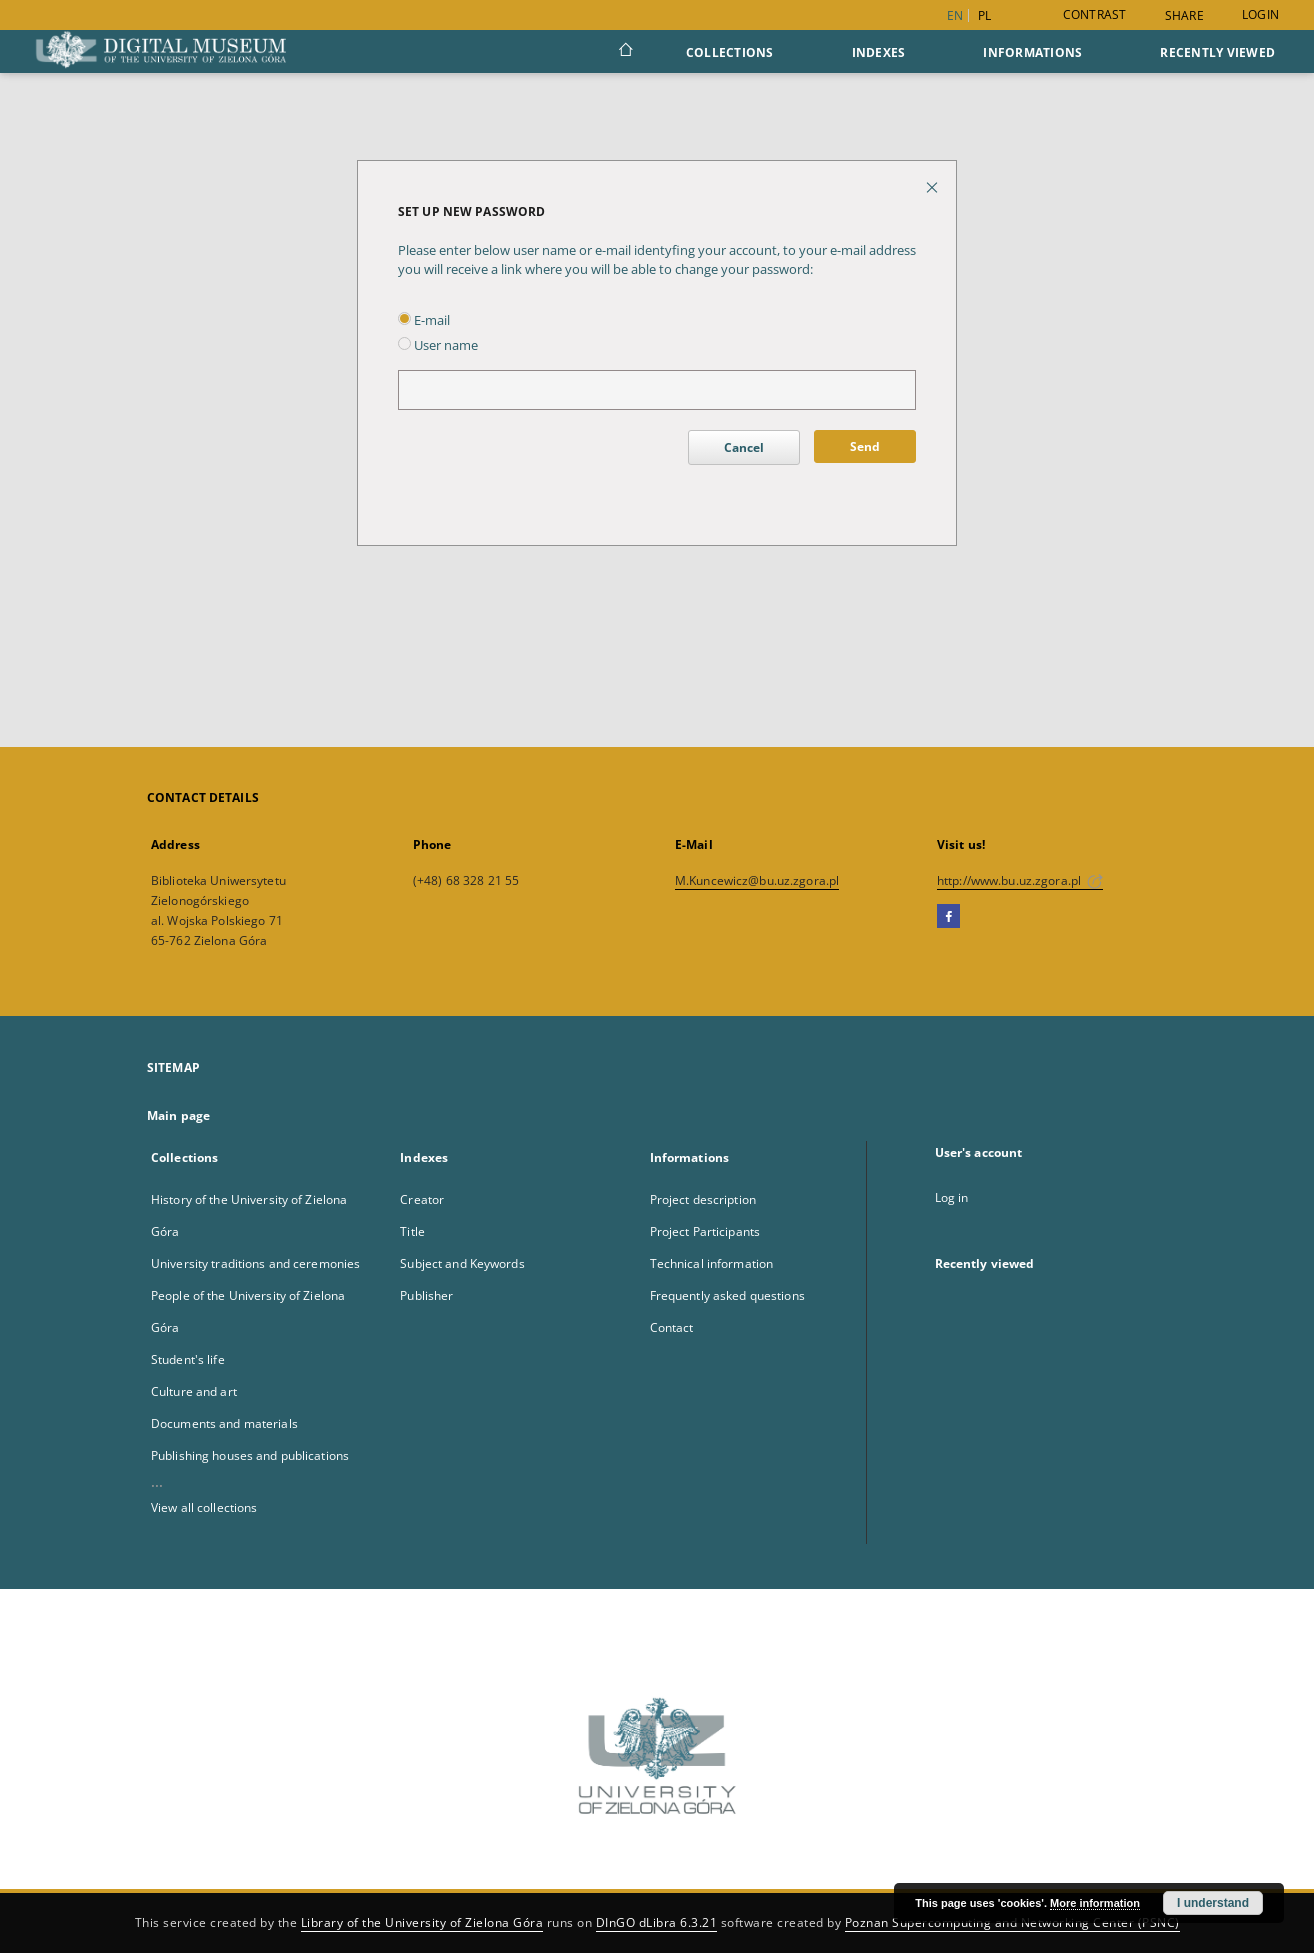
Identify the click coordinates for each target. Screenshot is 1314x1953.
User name (438, 345)
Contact (672, 1327)
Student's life (188, 1359)
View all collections (204, 1507)
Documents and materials (224, 1423)
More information (1095, 1903)
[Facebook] (948, 917)
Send (865, 446)
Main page (178, 1115)
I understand (1213, 1903)
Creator (422, 1199)
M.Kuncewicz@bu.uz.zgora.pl (757, 880)
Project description (703, 1199)
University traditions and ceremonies (255, 1263)
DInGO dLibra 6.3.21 (657, 1922)
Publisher (426, 1295)
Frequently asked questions (727, 1295)
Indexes (879, 52)
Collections (730, 52)
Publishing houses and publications (250, 1455)
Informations (1032, 52)
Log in (952, 1197)
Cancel (744, 447)
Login (1260, 14)
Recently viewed (1217, 52)
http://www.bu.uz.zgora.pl (1020, 880)
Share (1184, 16)
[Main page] (624, 52)
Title (412, 1231)
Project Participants (705, 1231)
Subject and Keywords (462, 1263)
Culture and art (194, 1391)
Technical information (712, 1263)
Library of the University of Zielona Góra (422, 1922)
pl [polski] (985, 15)
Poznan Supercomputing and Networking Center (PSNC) (1012, 1922)
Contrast (1095, 14)
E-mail (424, 320)
